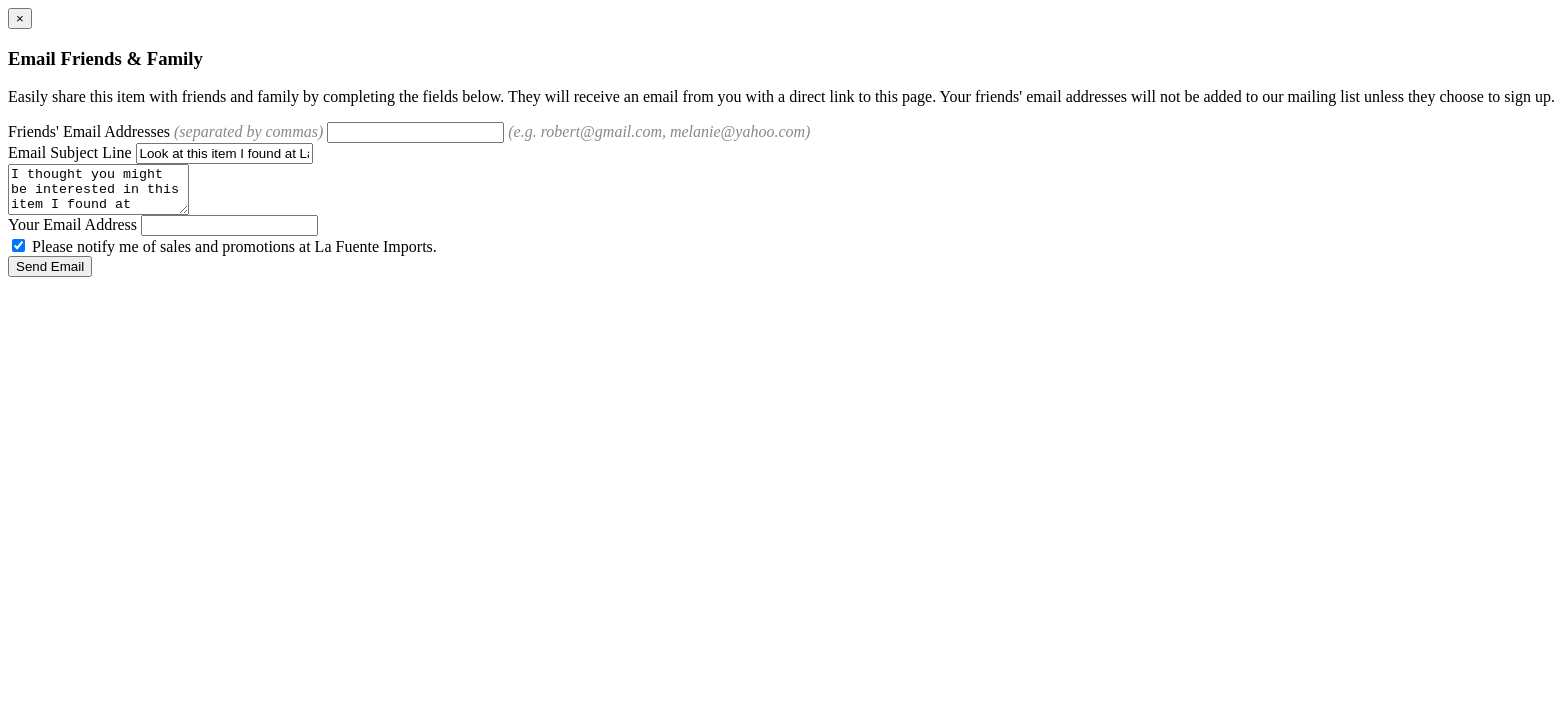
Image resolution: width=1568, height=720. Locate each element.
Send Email (50, 275)
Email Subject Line (70, 152)
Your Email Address (72, 233)
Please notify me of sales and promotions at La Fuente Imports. (224, 255)
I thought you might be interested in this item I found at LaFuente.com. (108, 194)
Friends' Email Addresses (165, 131)
